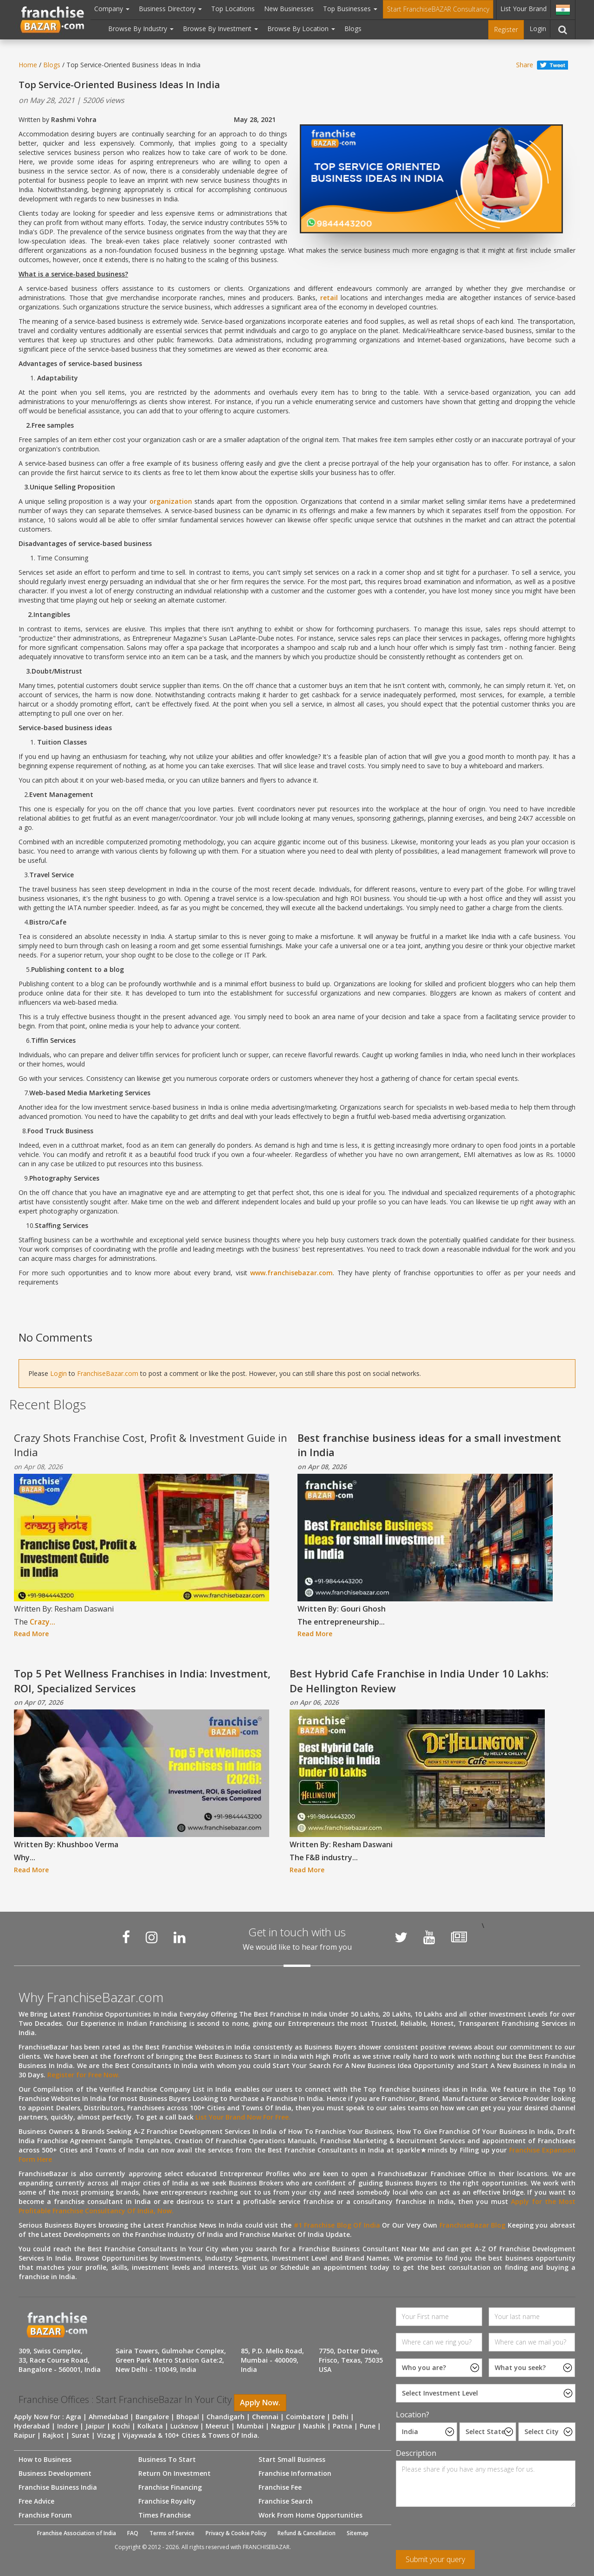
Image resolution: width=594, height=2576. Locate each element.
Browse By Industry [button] (141, 28)
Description (416, 2453)
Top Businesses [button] (350, 8)
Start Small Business (291, 2459)
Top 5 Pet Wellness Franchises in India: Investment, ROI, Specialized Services (142, 1680)
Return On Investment (174, 2473)
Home (28, 64)
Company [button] (111, 8)
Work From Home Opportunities (310, 2515)
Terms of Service (171, 2533)
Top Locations (233, 8)
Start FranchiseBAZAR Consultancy (438, 9)
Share (524, 64)
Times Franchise (164, 2515)
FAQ (132, 2533)
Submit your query (435, 2559)
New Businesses (289, 8)
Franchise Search (285, 2501)
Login (537, 28)
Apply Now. (260, 2402)
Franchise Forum (45, 2515)
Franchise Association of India (76, 2533)
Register (506, 29)
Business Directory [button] (170, 8)
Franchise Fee (280, 2487)
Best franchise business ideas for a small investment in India (429, 1445)
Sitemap (357, 2533)
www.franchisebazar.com (291, 1272)
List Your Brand (523, 8)
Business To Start (167, 2459)
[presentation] (466, 2532)
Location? (412, 2414)
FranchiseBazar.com (107, 1373)
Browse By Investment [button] (220, 28)
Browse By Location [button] (301, 28)
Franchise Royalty (167, 2501)
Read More (31, 1633)
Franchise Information (294, 2473)
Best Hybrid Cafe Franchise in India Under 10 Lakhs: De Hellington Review (419, 1680)
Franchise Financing (170, 2487)
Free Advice (36, 2501)
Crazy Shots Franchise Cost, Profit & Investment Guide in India (150, 1445)
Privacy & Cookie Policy (236, 2533)
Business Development (55, 2473)
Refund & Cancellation (307, 2533)
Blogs (353, 28)
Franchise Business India (58, 2487)
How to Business (45, 2459)
